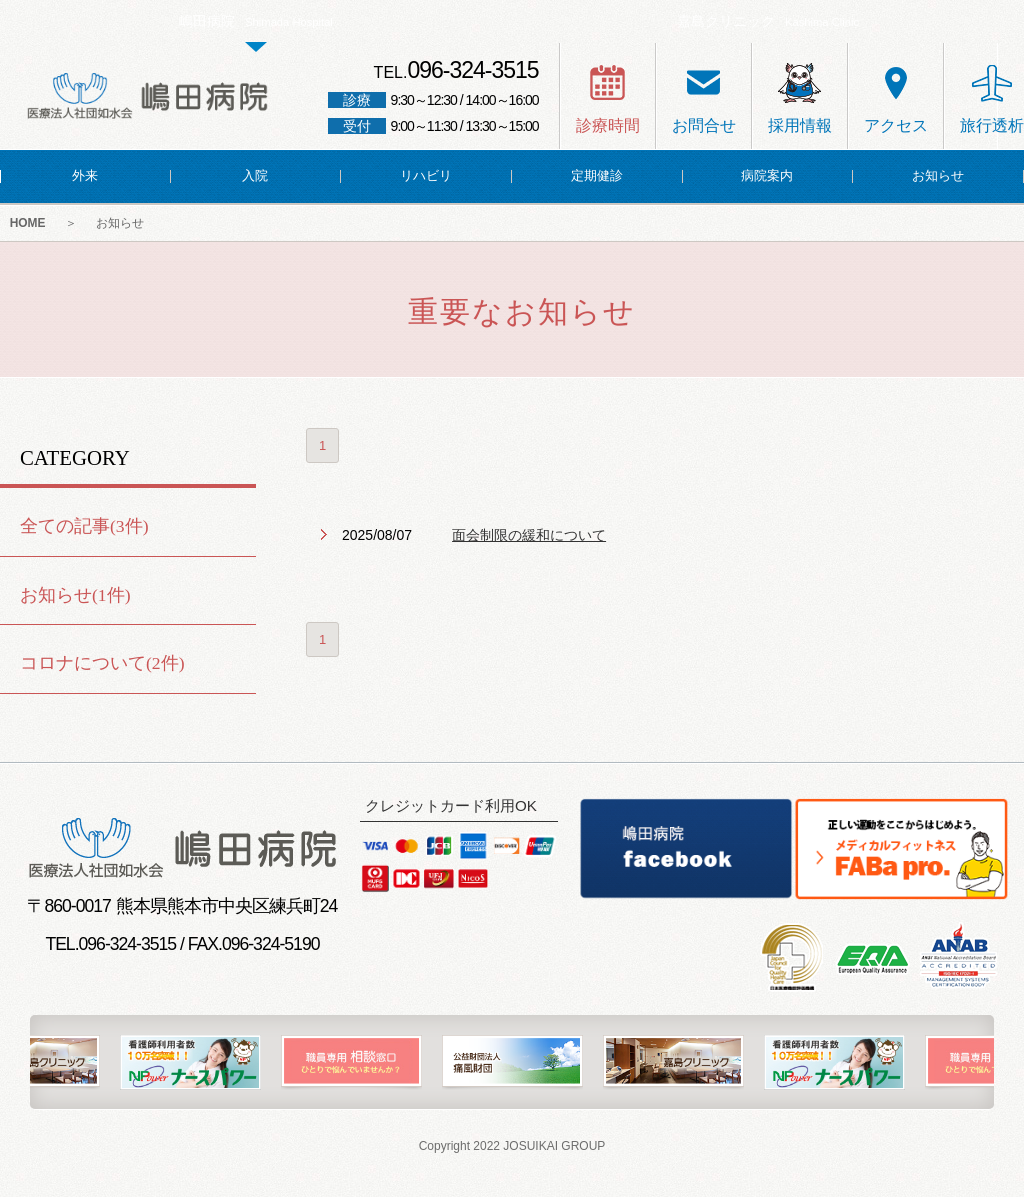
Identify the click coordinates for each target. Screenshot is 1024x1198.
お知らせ (122, 224)
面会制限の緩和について (529, 536)
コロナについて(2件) (102, 664)
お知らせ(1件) (75, 595)
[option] (512, 1063)
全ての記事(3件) (84, 527)
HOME (28, 224)
